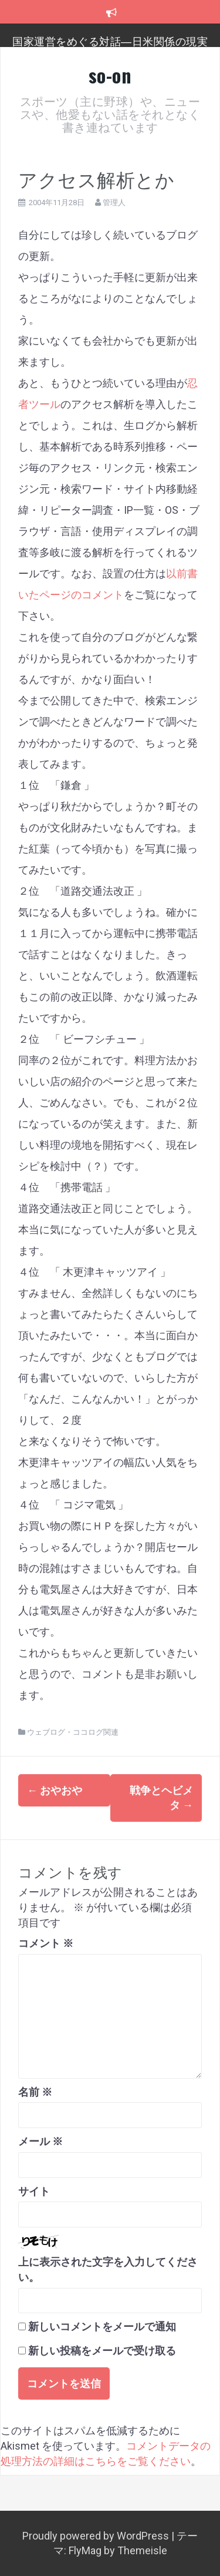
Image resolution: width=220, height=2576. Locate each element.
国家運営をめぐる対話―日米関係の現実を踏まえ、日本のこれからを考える (110, 46)
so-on (110, 75)
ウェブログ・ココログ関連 (73, 1732)
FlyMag (85, 2550)
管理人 (114, 202)
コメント (45, 1943)
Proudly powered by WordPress (96, 2536)
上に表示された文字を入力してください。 (108, 2269)
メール (40, 2141)
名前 (35, 2092)
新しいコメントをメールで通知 (102, 2326)
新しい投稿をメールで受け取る (102, 2350)
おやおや (54, 1790)
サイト (34, 2191)
